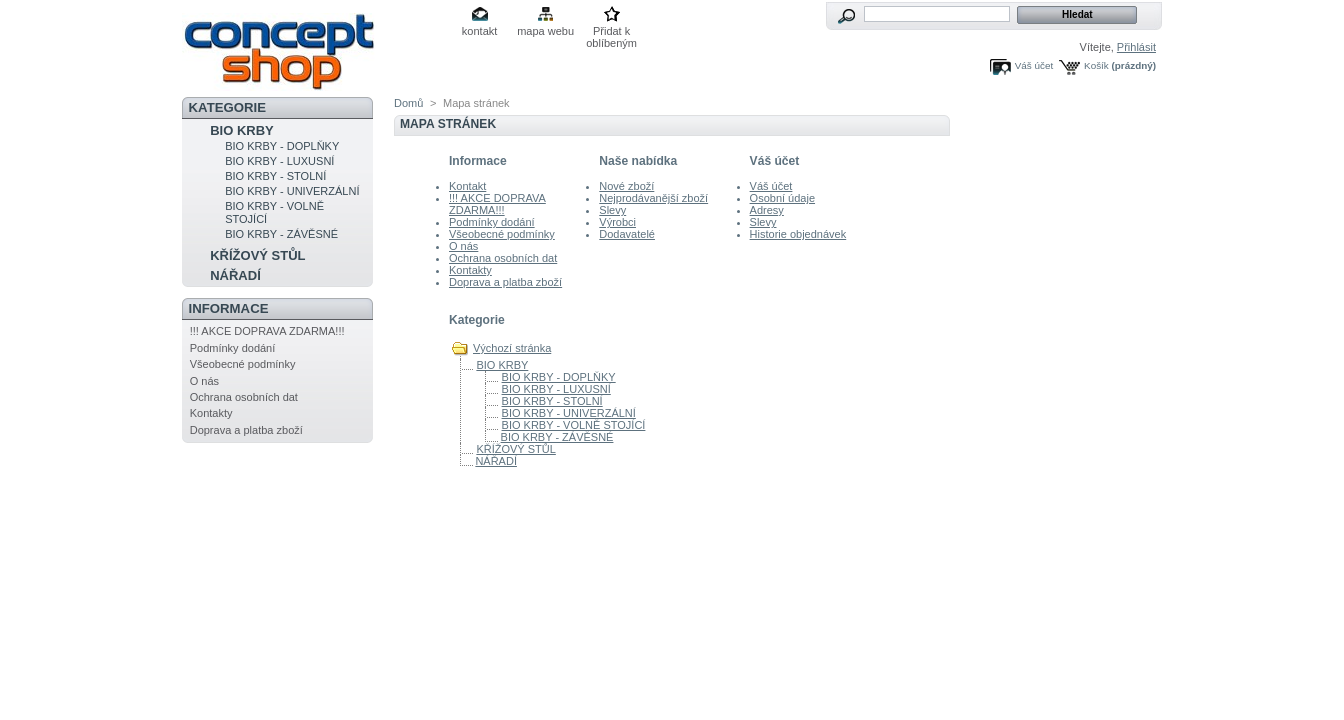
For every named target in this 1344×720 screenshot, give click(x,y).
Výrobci (617, 222)
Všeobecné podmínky (243, 364)
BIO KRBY (242, 130)
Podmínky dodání (233, 348)
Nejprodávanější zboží (653, 198)
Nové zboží (626, 186)
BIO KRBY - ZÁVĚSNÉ (281, 234)
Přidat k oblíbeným (611, 32)
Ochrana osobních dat (244, 397)
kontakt (479, 31)
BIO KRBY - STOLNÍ (275, 176)
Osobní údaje (782, 198)
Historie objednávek (798, 234)
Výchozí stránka (512, 348)
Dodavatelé (627, 234)
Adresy (767, 210)
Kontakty (211, 413)
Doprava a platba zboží (246, 430)
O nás (204, 381)
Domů (408, 103)
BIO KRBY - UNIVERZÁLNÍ (292, 191)
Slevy (612, 210)
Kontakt (467, 186)
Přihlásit (1136, 47)
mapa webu (545, 31)
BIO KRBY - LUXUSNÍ (279, 161)
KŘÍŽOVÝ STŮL (257, 255)
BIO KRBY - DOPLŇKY (282, 146)
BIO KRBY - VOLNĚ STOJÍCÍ (574, 425)
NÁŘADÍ (235, 275)
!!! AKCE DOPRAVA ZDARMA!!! (267, 331)
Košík (1096, 65)
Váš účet (1034, 65)
